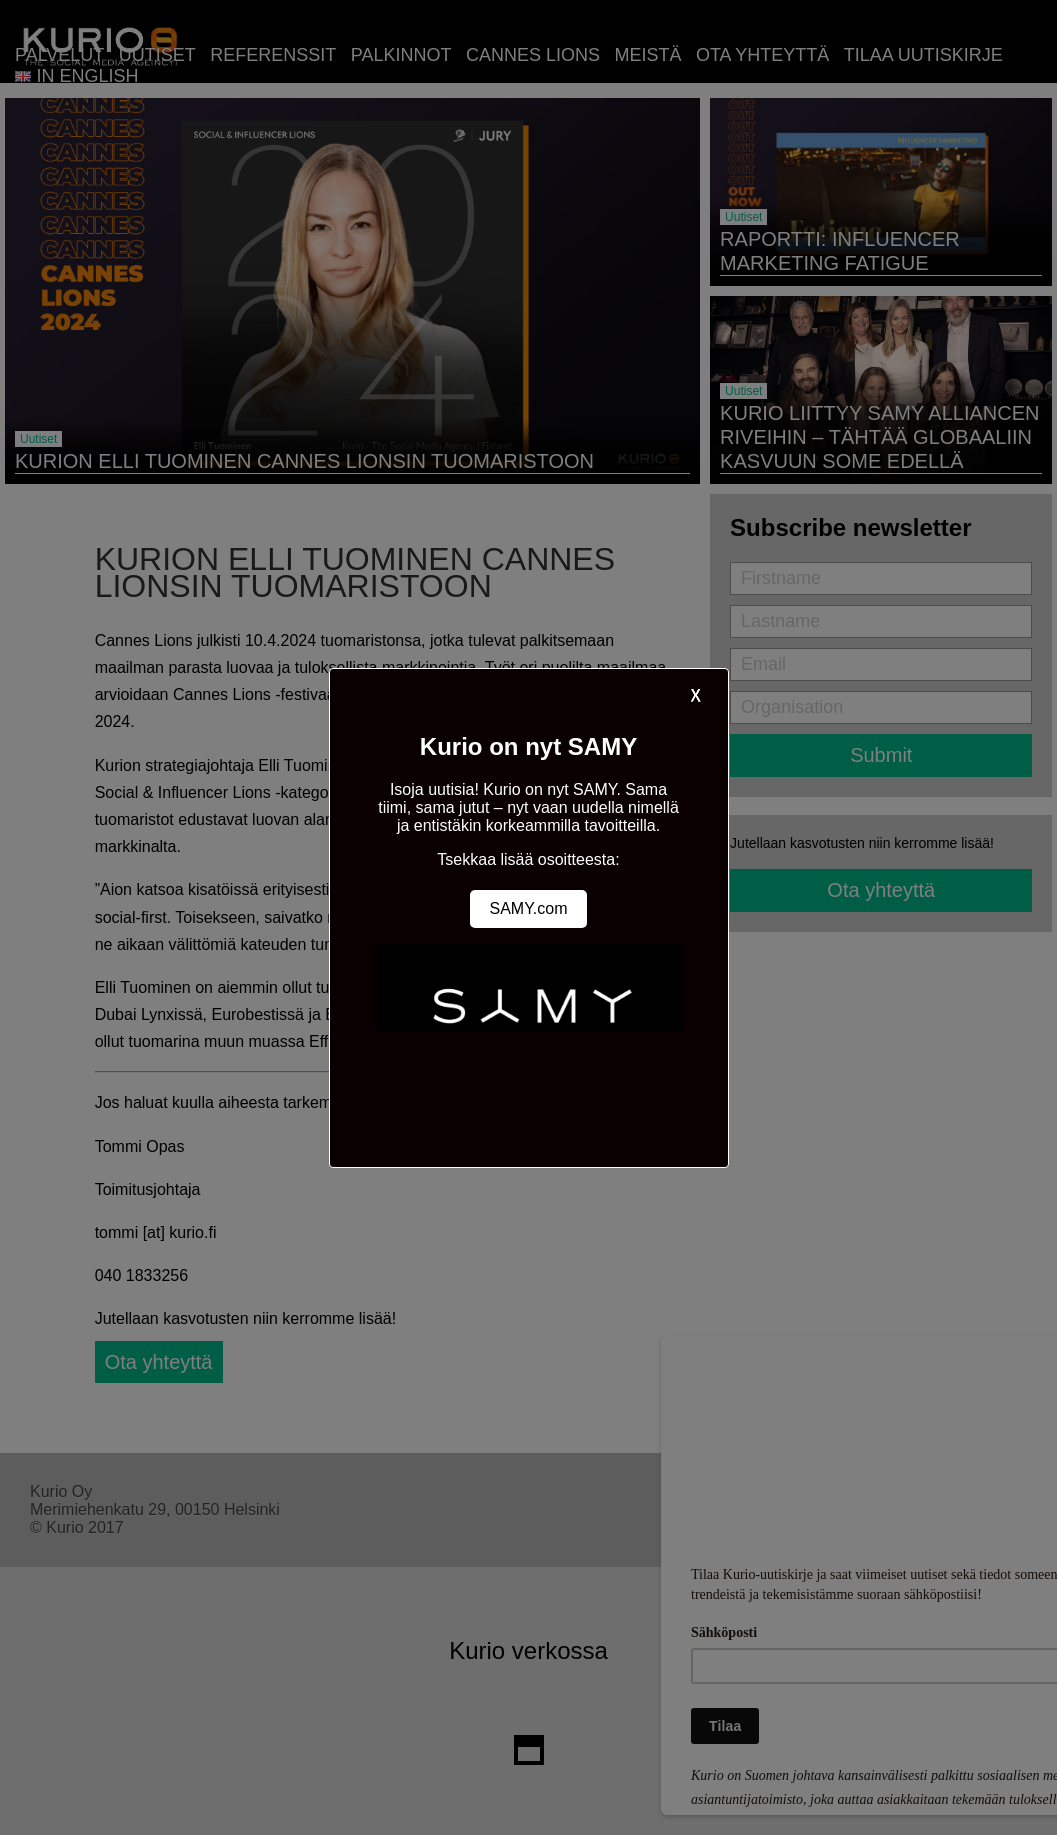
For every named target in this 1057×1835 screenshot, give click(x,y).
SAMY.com (529, 908)
